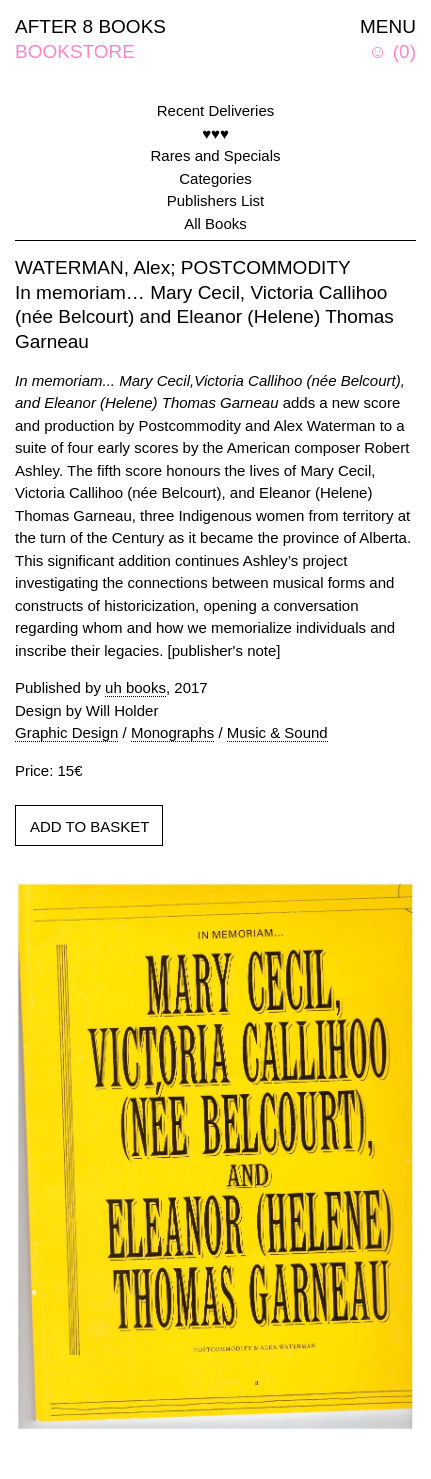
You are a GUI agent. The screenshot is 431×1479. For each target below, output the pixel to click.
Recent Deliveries (216, 110)
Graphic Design (66, 732)
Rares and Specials (215, 155)
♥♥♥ (215, 133)
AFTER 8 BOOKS (90, 26)
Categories (215, 178)
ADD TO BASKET (89, 826)
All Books (215, 223)
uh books (135, 687)
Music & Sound (277, 732)
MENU (388, 26)
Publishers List (216, 200)
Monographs (172, 732)
